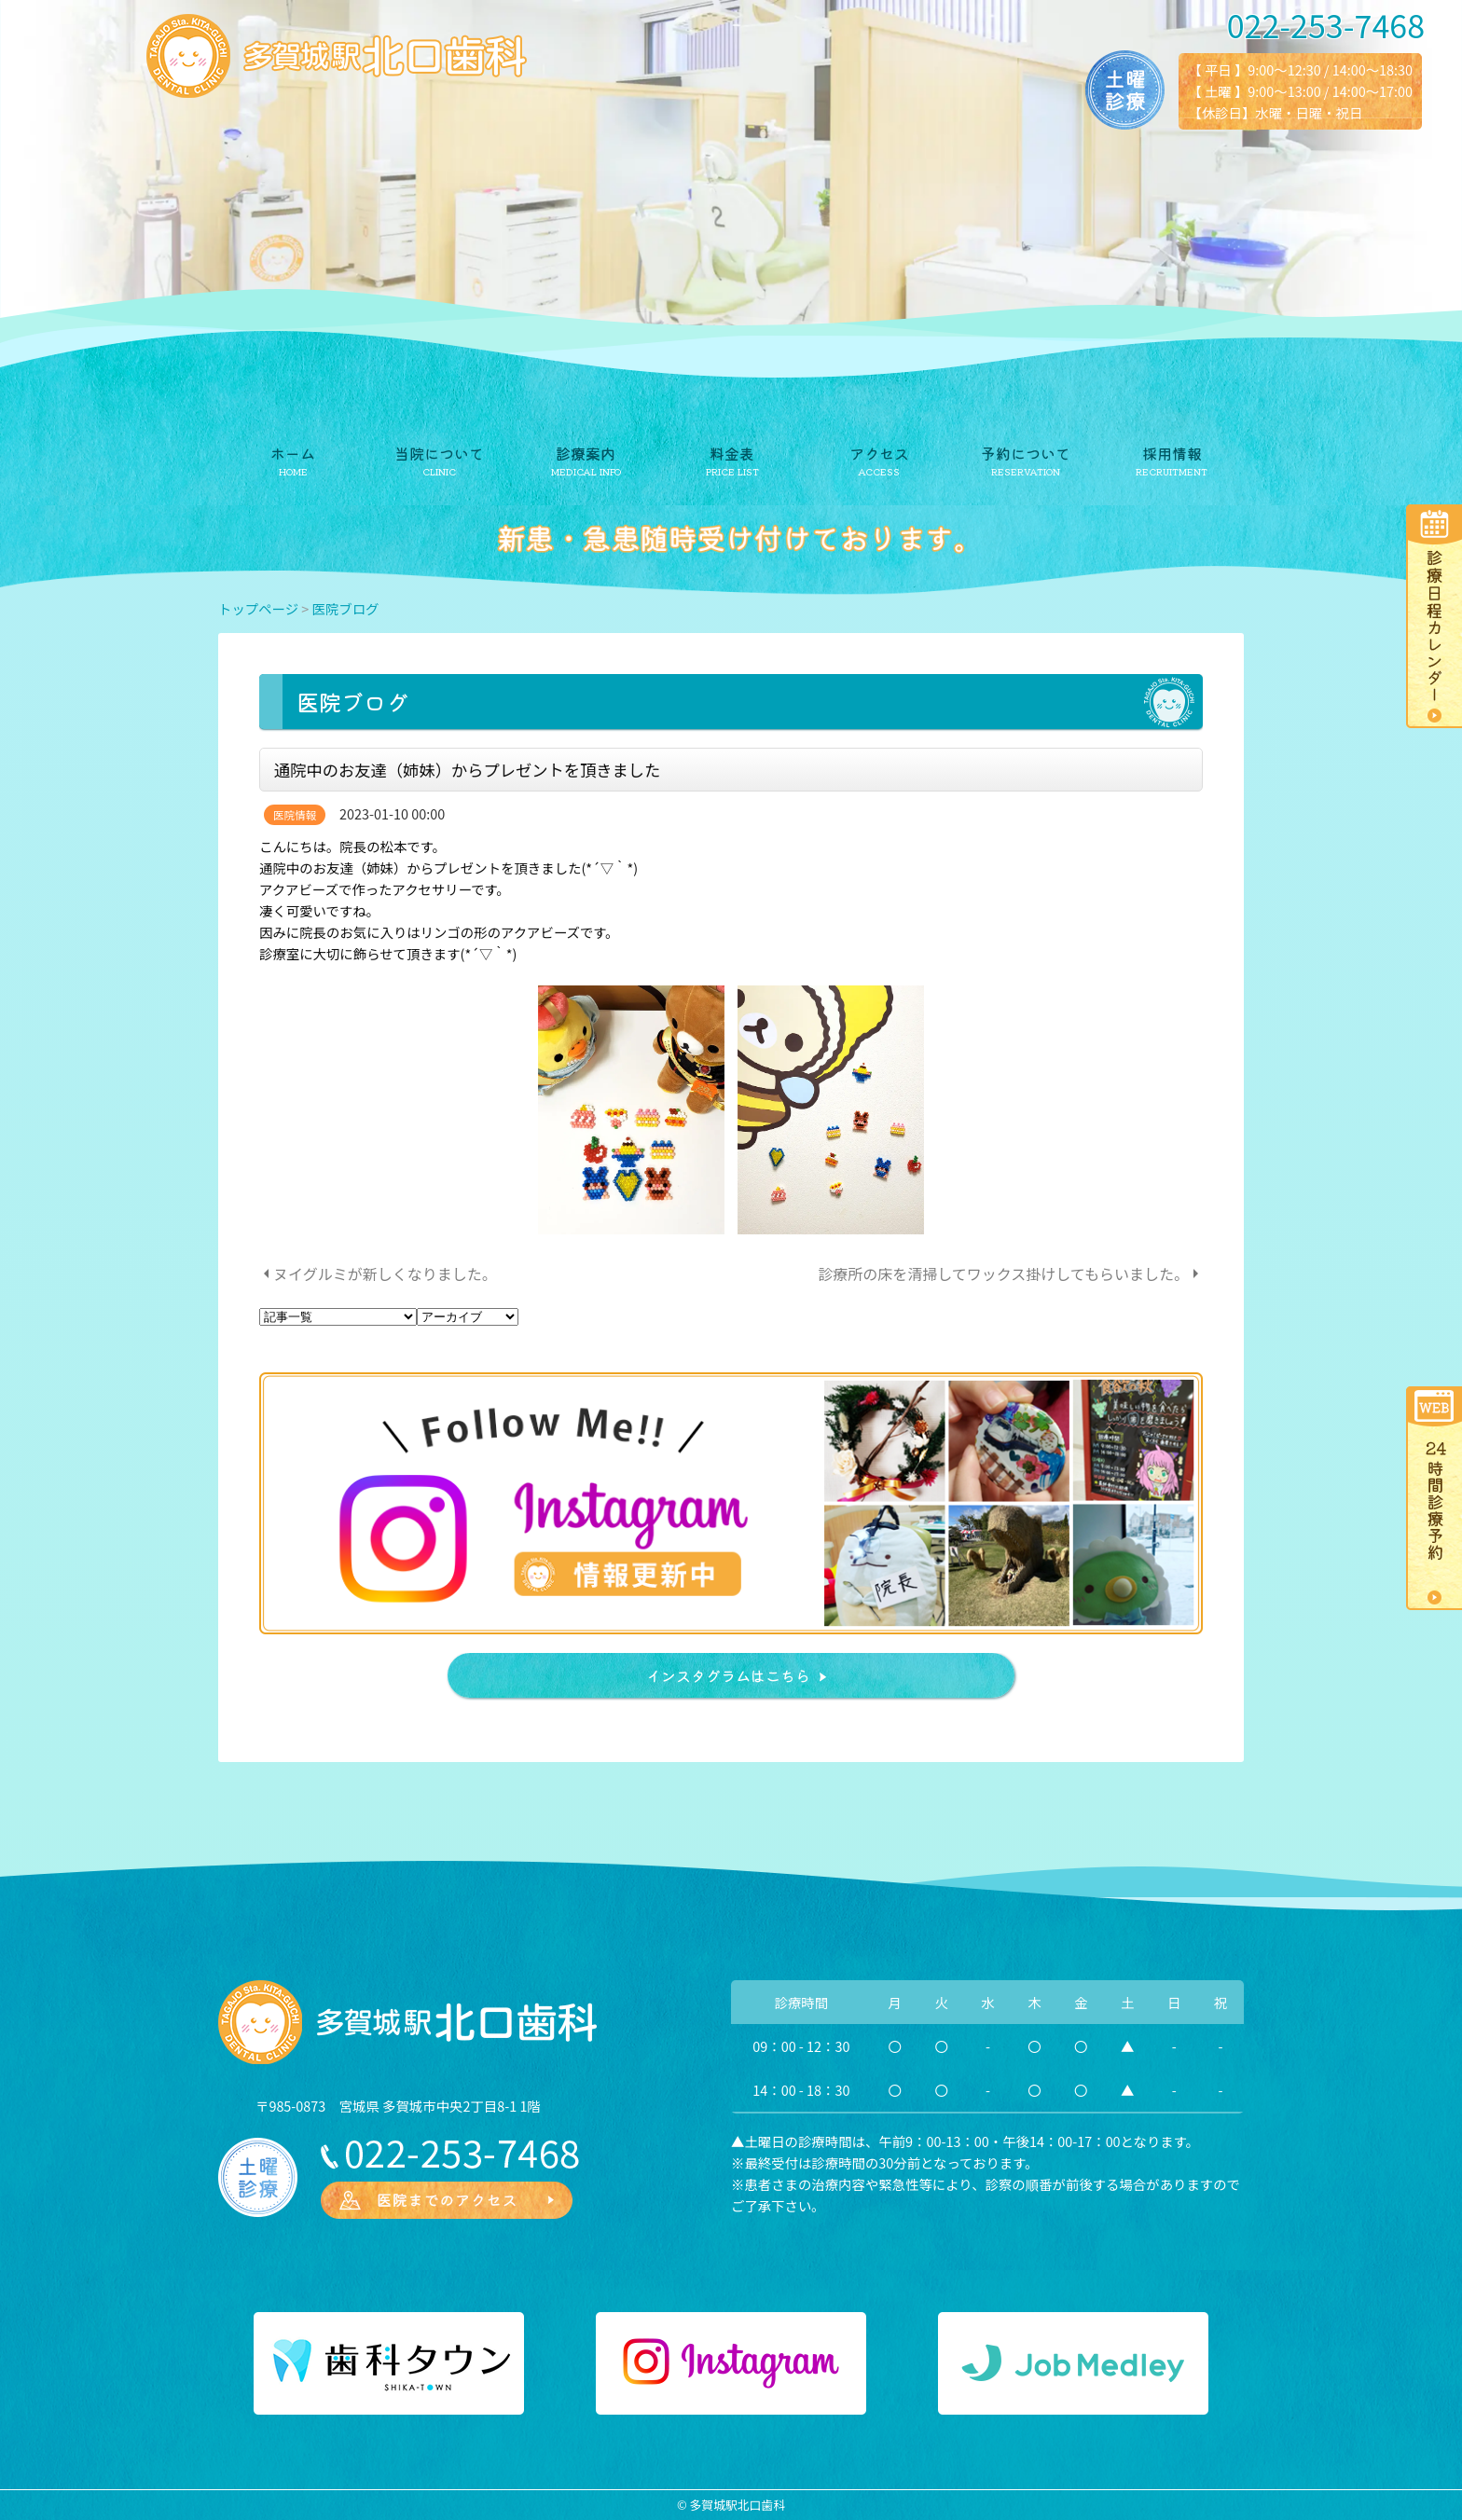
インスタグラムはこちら (728, 1675)
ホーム (292, 453)
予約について (1025, 453)
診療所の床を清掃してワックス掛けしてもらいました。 (1003, 1273)
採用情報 (1172, 453)
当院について (439, 453)
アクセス (879, 453)
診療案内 (585, 453)
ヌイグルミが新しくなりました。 (385, 1273)
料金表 (732, 453)
